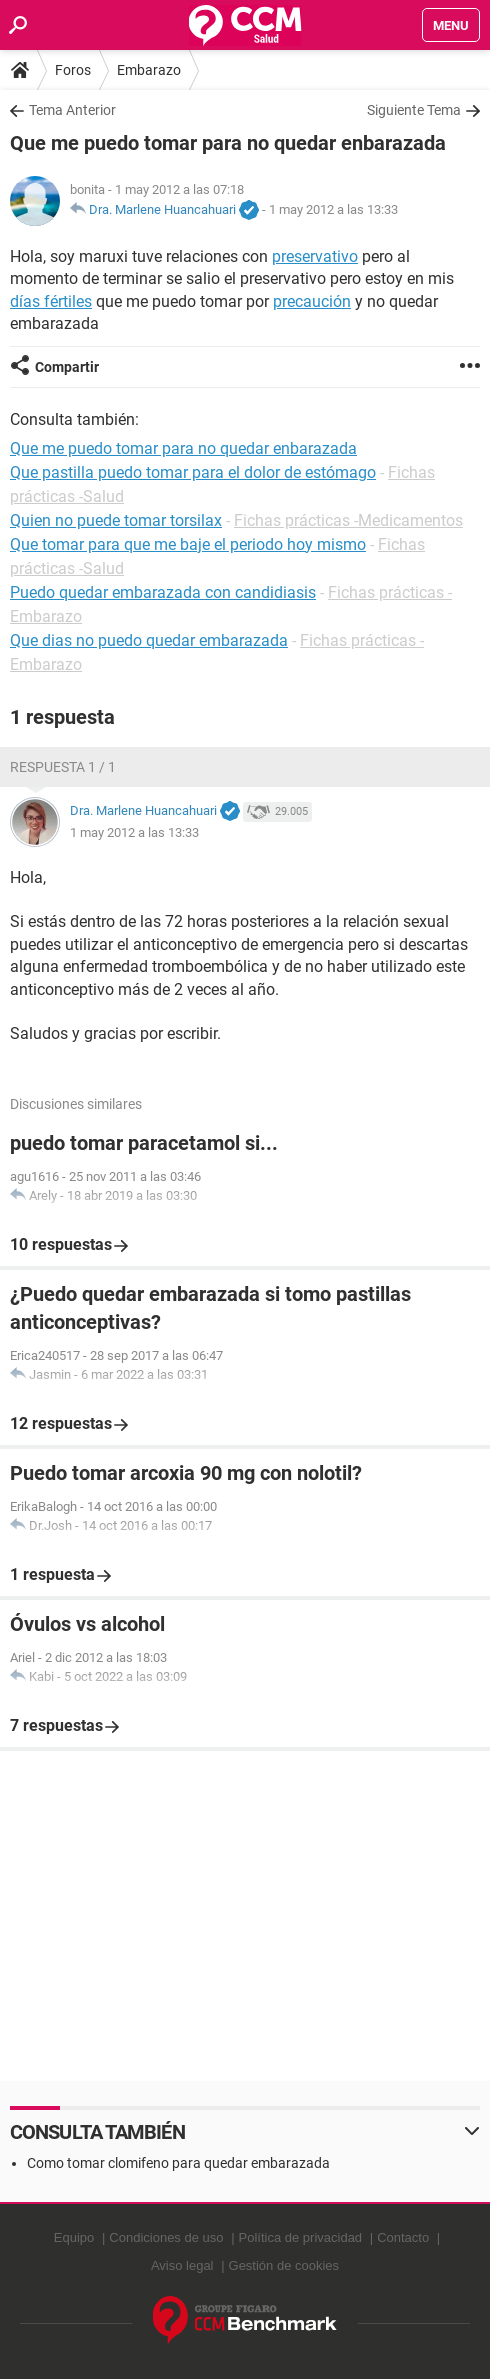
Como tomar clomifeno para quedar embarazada (178, 2163)
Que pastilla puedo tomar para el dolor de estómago (193, 472)
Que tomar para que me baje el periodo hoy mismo (188, 544)
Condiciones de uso (166, 2237)
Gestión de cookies (284, 2265)
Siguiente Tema (414, 110)
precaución (312, 301)
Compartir (67, 367)
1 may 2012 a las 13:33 (333, 209)
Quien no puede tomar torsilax (116, 520)
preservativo (315, 256)
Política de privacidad (301, 2237)
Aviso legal (182, 2265)
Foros (73, 70)
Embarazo (149, 70)
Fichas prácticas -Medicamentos (348, 520)
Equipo (74, 2237)
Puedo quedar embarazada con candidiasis (163, 592)
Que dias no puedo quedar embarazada (149, 640)
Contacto (403, 2237)
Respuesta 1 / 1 (63, 767)
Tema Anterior (72, 110)
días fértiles (51, 301)
